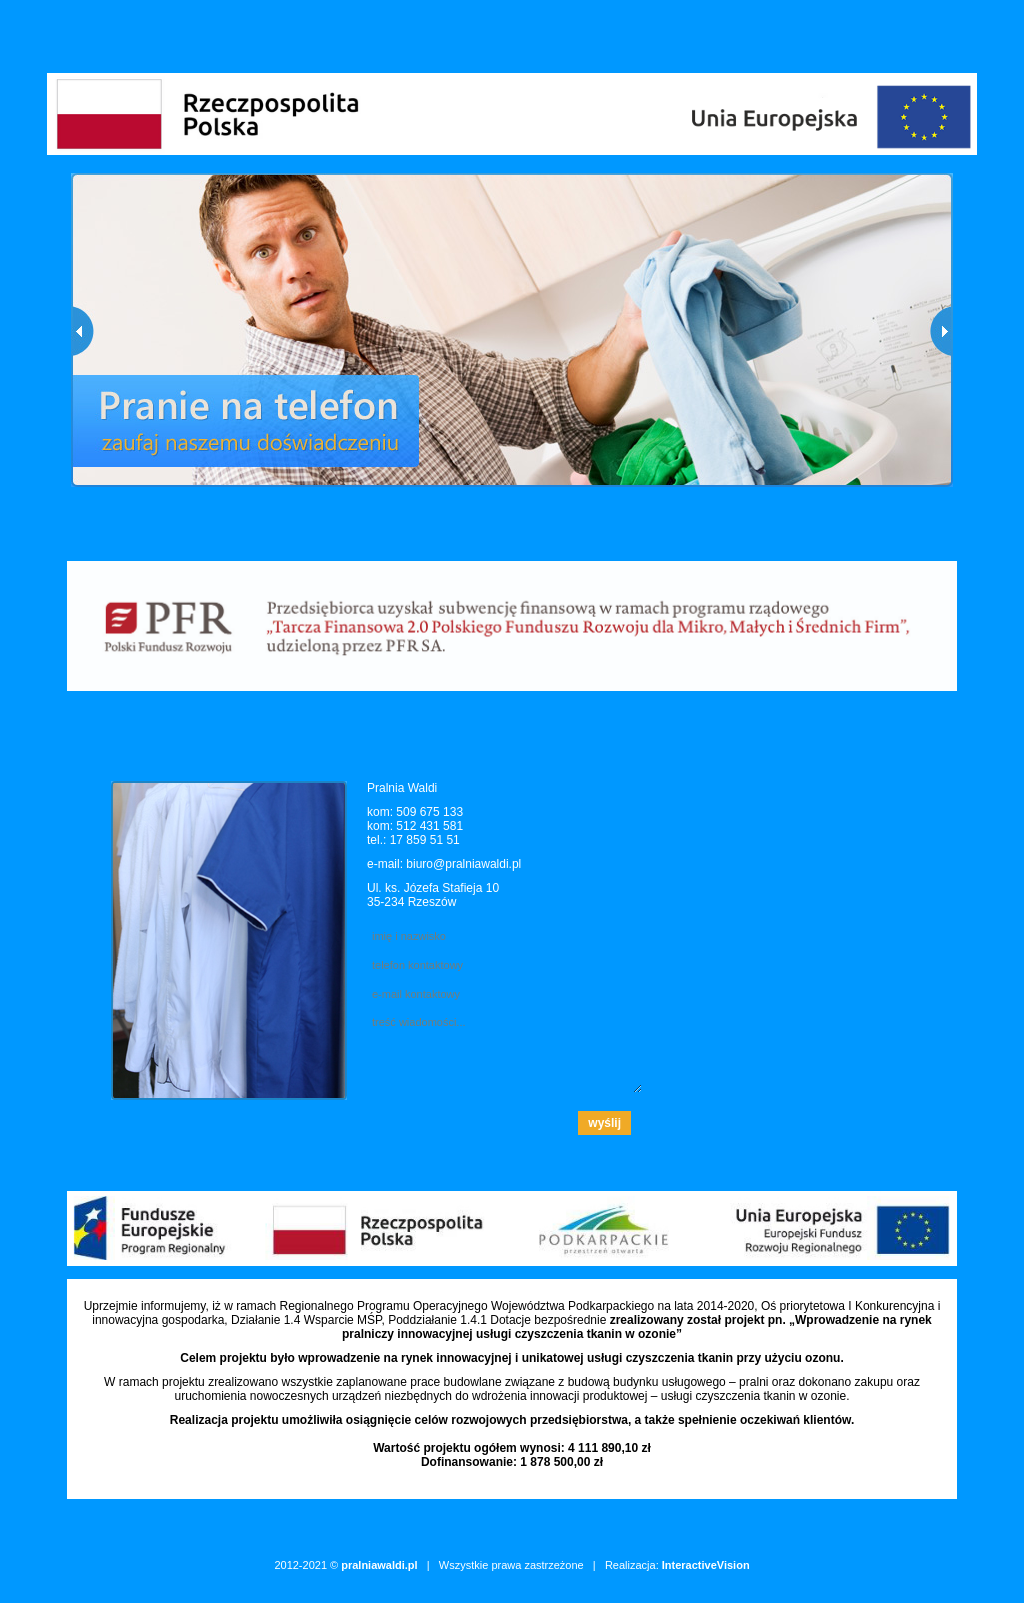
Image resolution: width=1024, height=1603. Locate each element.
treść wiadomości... (504, 1052)
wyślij (604, 1123)
